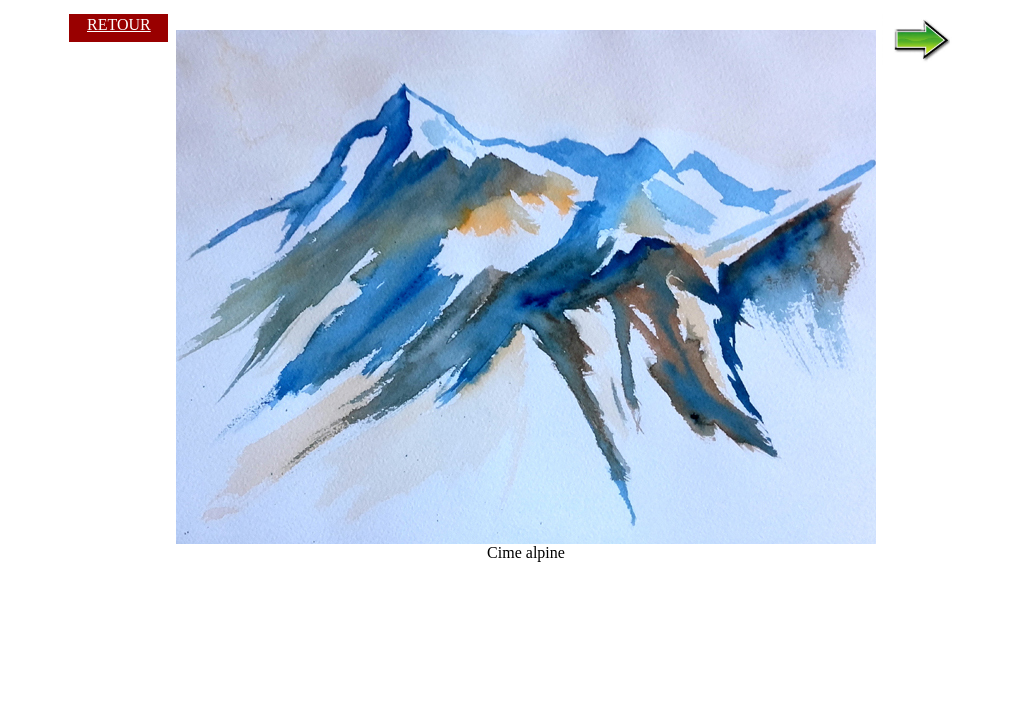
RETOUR (119, 24)
